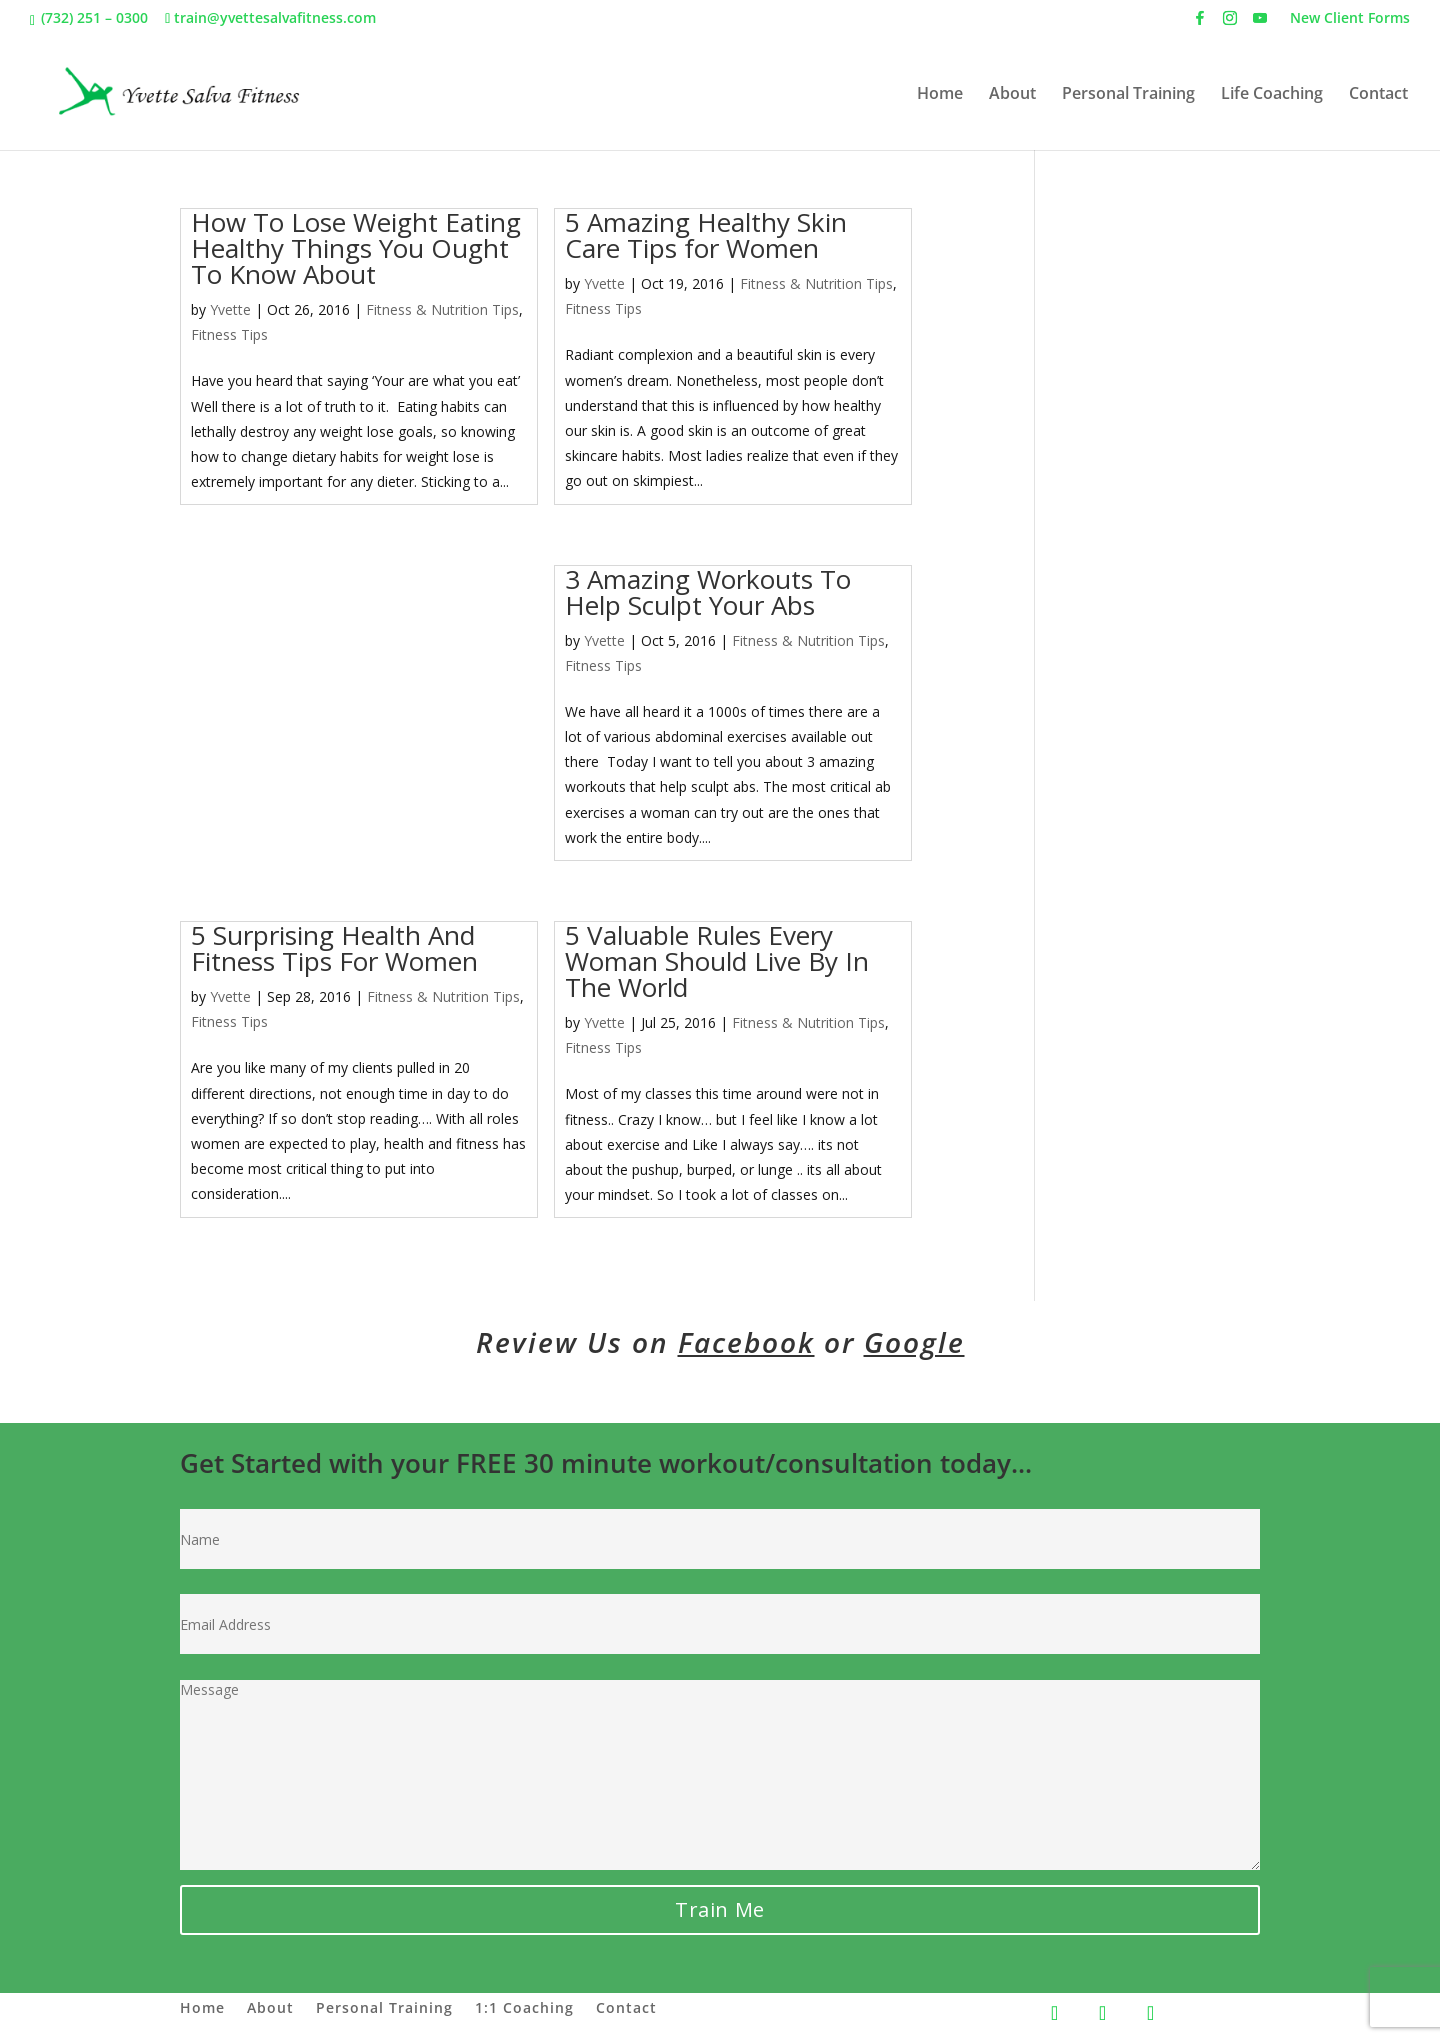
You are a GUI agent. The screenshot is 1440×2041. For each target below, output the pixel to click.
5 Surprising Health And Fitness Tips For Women (334, 948)
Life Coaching (1272, 95)
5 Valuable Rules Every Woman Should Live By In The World (717, 961)
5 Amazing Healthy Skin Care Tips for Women (706, 235)
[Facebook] (1200, 23)
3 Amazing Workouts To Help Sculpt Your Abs (708, 592)
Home (940, 95)
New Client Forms (1350, 19)
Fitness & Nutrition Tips (442, 309)
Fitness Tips (229, 334)
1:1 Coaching (524, 2009)
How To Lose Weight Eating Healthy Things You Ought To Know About (356, 248)
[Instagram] (1230, 23)
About (1012, 95)
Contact (1378, 95)
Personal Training (1128, 95)
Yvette (230, 309)
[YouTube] (1260, 23)
